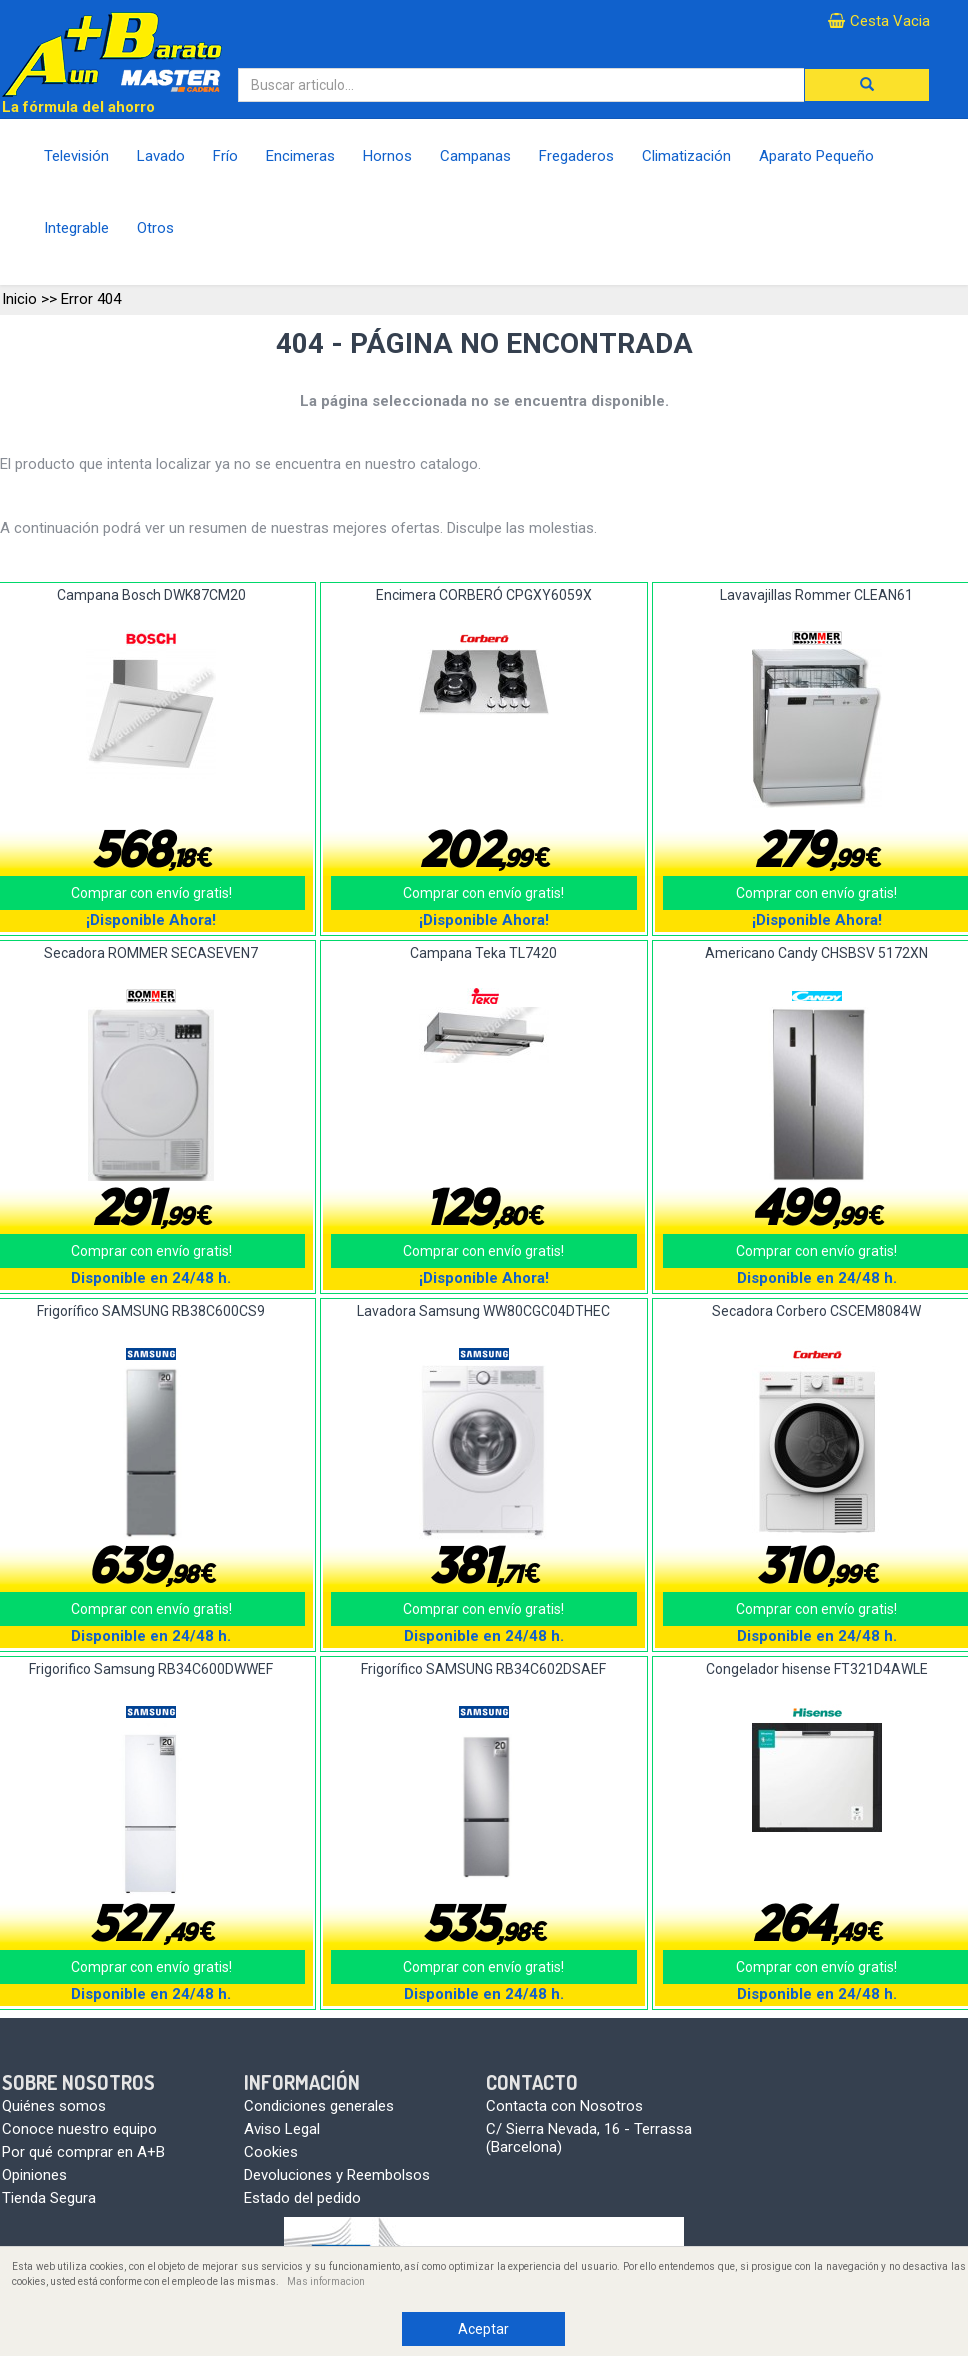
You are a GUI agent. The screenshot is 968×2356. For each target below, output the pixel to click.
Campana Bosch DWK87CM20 (151, 595)
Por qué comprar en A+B (83, 2152)
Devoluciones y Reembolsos (337, 2175)
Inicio (19, 299)
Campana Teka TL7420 (483, 953)
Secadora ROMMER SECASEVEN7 (151, 953)
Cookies (271, 2152)
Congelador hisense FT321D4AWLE (817, 1669)
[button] (867, 85)
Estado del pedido (302, 2198)
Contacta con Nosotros (564, 2106)
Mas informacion (326, 2281)
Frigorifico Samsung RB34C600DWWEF (151, 1669)
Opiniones (34, 2175)
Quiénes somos (54, 2106)
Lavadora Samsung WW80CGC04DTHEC (483, 1311)
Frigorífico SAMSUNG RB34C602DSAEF (483, 1669)
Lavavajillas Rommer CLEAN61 (816, 595)
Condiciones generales (319, 2106)
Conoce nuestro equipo (79, 2129)
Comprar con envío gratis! (483, 893)
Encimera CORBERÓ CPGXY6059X (484, 595)
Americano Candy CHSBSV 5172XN (816, 953)
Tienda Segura (49, 2198)
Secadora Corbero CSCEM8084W (816, 1311)
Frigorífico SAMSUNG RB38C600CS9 (151, 1311)
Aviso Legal (282, 2129)
